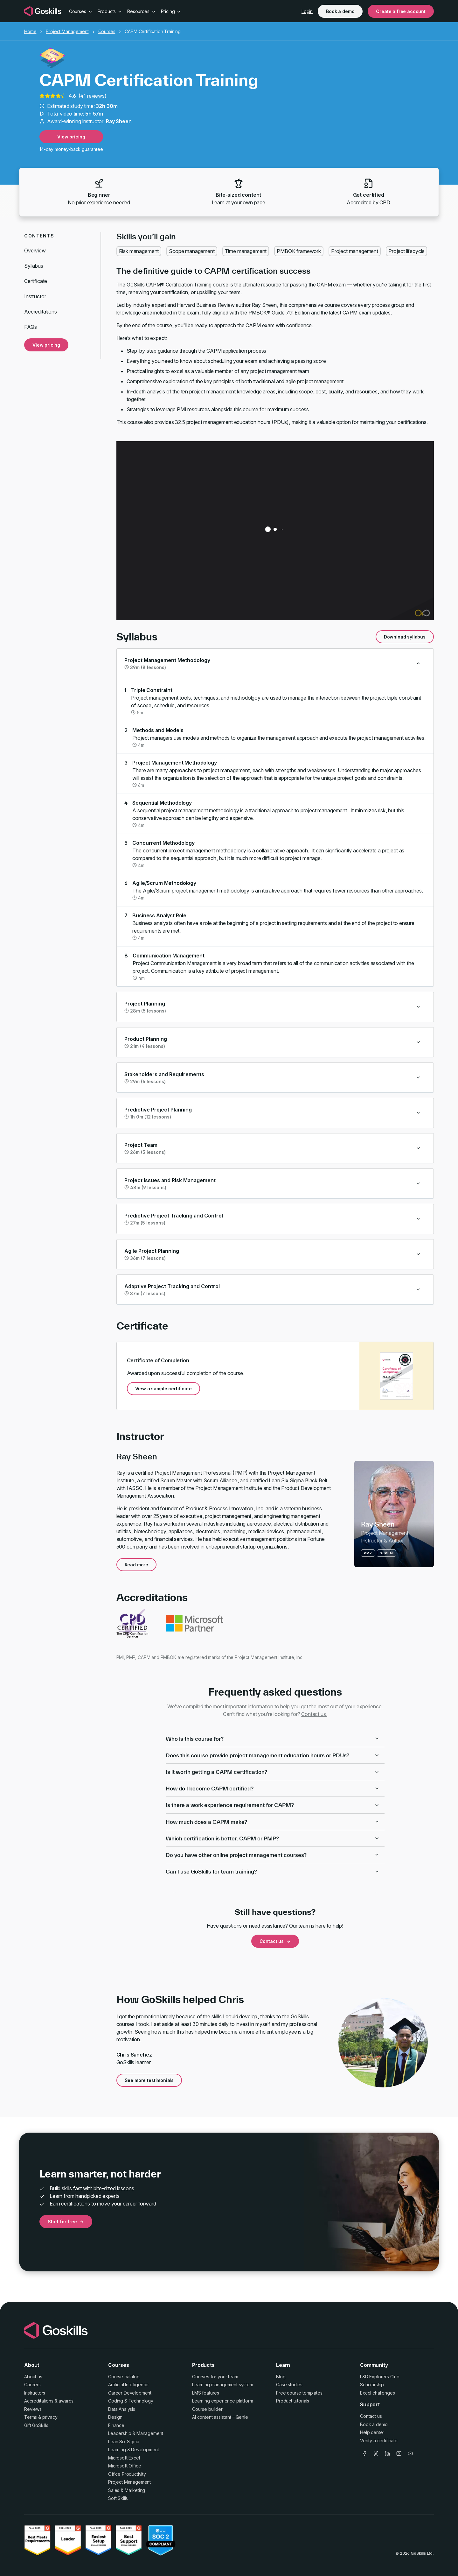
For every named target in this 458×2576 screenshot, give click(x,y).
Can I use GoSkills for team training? (272, 1871)
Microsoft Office (124, 2465)
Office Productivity (127, 2474)
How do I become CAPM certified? (272, 1788)
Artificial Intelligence (128, 2384)
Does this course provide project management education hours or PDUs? (272, 1755)
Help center (372, 2432)
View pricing (71, 136)
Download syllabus (405, 636)
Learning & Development (133, 2449)
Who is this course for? (272, 1739)
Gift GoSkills (36, 2425)
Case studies (289, 2384)
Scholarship (372, 2384)
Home (30, 31)
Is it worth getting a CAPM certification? (272, 1772)
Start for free (66, 2221)
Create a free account (401, 11)
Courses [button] (81, 11)
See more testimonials (149, 2080)
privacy (50, 2417)
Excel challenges (377, 2393)
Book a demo (340, 11)
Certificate (35, 281)
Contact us (275, 1941)
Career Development (129, 2393)
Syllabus (33, 266)
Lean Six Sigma (123, 2441)
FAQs (30, 327)
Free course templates (299, 2393)
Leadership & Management (135, 2433)
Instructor (35, 296)
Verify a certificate (379, 2440)
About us (33, 2376)
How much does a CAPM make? (272, 1822)
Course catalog (124, 2376)
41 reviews (92, 96)
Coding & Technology (130, 2400)
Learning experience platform (222, 2400)
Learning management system (222, 2384)
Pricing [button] (171, 11)
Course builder (207, 2409)
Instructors (34, 2393)
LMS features (205, 2393)
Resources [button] (141, 11)
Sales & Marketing (126, 2490)
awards (66, 2400)
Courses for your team (215, 2376)
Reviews (33, 2409)
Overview (35, 250)
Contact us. (314, 1714)
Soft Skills (118, 2498)
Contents (39, 235)
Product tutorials (292, 2400)
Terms (30, 2417)
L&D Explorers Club (379, 2376)
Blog (280, 2376)
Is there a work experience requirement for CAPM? (272, 1805)
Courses (106, 31)
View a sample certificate (163, 1388)
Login (307, 11)
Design (115, 2417)
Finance (116, 2425)
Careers (32, 2384)
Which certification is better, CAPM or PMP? (272, 1838)
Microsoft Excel (124, 2457)
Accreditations (40, 311)
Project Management (67, 31)
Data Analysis (121, 2409)
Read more (137, 1564)
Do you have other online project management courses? (272, 1855)
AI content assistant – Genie (220, 2417)
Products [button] (110, 11)
